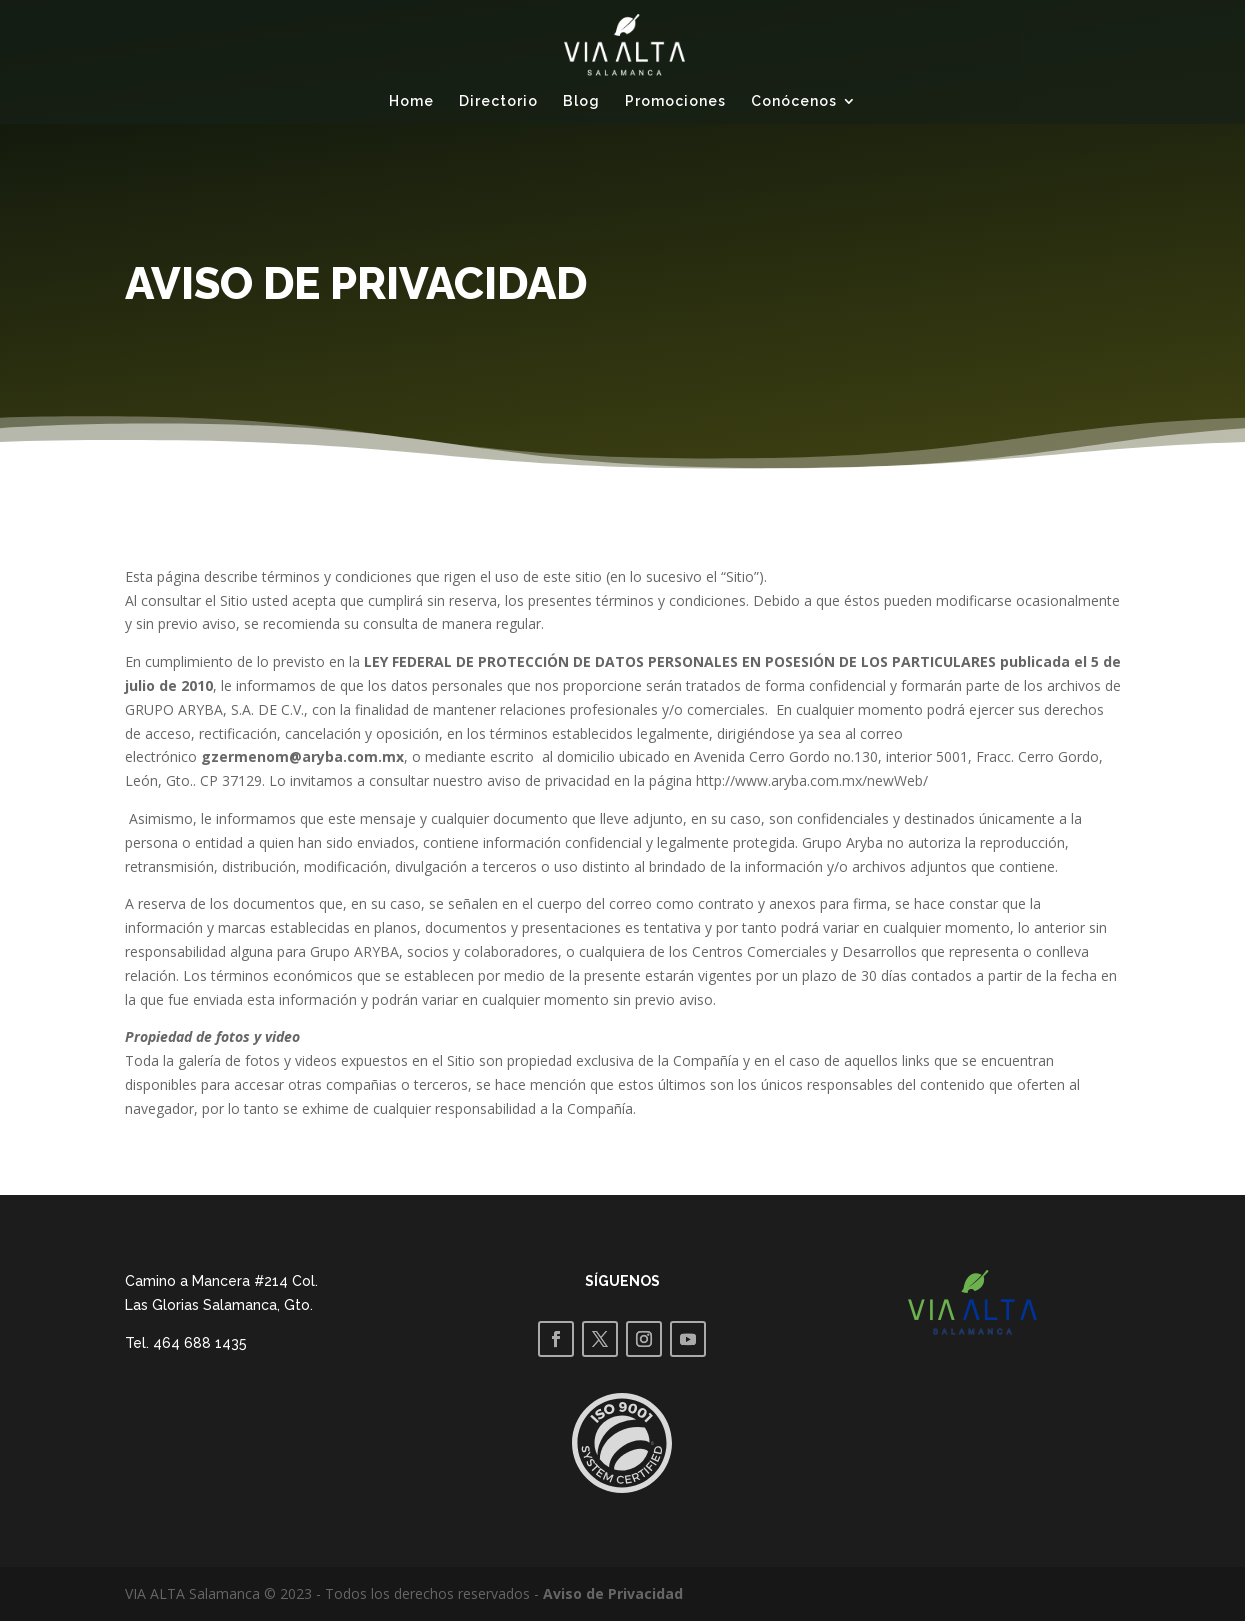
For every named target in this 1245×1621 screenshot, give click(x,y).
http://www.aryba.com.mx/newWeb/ (812, 780)
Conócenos (794, 101)
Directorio (498, 101)
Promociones (675, 101)
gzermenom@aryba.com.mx (302, 756)
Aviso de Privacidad (613, 1593)
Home (411, 101)
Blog (581, 101)
